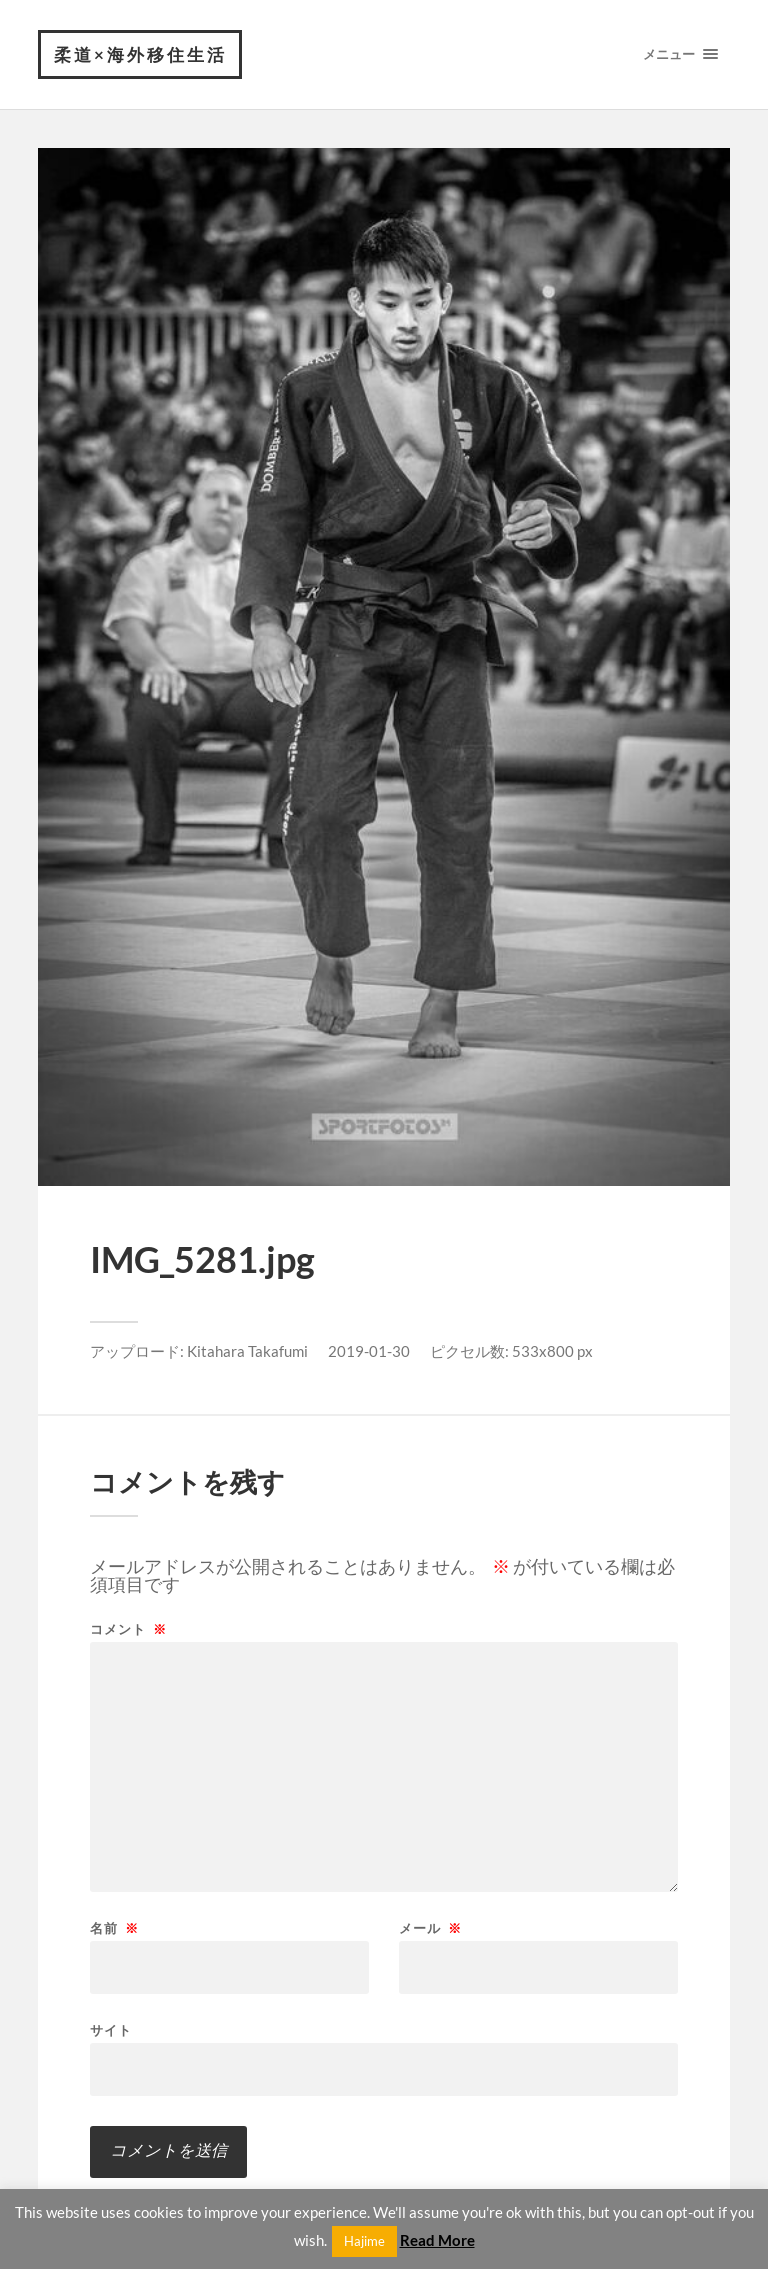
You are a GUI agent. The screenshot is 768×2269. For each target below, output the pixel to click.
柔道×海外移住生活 (140, 54)
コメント (128, 1629)
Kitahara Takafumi (247, 1351)
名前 (114, 1928)
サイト (111, 2029)
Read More (437, 2240)
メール (430, 1928)
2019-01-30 (369, 1351)
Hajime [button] (364, 2241)
